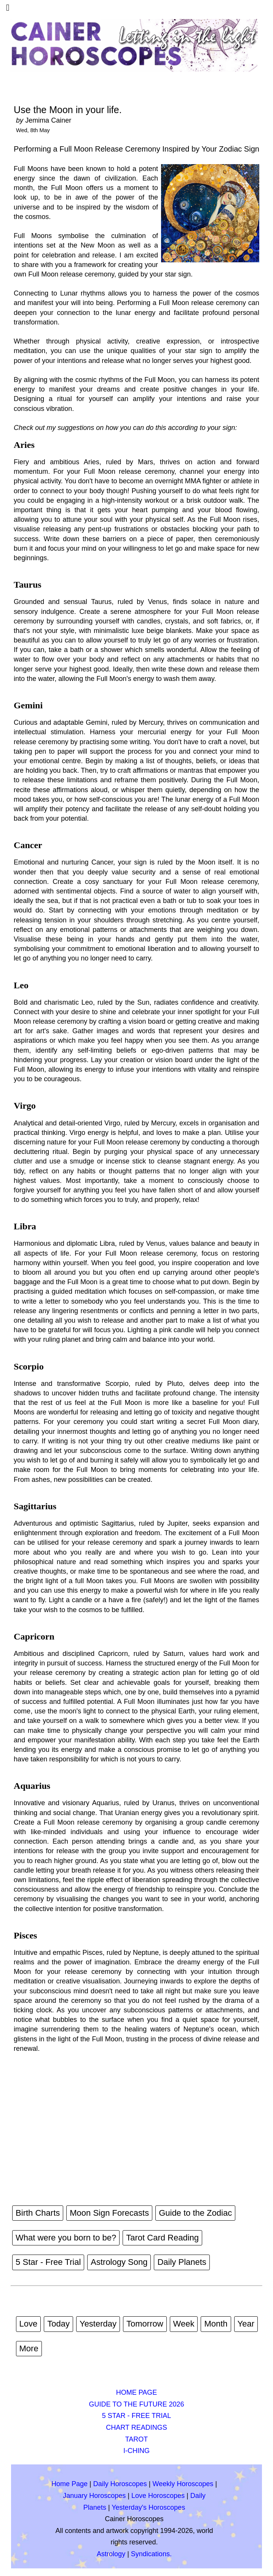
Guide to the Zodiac (195, 2213)
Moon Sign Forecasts (109, 2213)
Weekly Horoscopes (183, 2484)
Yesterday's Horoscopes (148, 2507)
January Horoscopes (94, 2495)
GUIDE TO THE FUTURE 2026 (136, 2404)
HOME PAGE (136, 2392)
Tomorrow (144, 2323)
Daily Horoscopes (120, 2484)
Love (28, 2323)
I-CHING (136, 2451)
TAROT (136, 2439)
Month (215, 2323)
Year (246, 2323)
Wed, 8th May (33, 130)
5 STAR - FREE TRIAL (136, 2415)
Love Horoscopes (158, 2495)
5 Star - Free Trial (48, 2262)
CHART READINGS (136, 2427)
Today (58, 2323)
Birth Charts (38, 2213)
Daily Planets (181, 2262)
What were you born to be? (66, 2237)
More (28, 2348)
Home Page (69, 2484)
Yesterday (98, 2323)
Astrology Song (119, 2262)
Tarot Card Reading (162, 2237)
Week (184, 2323)
